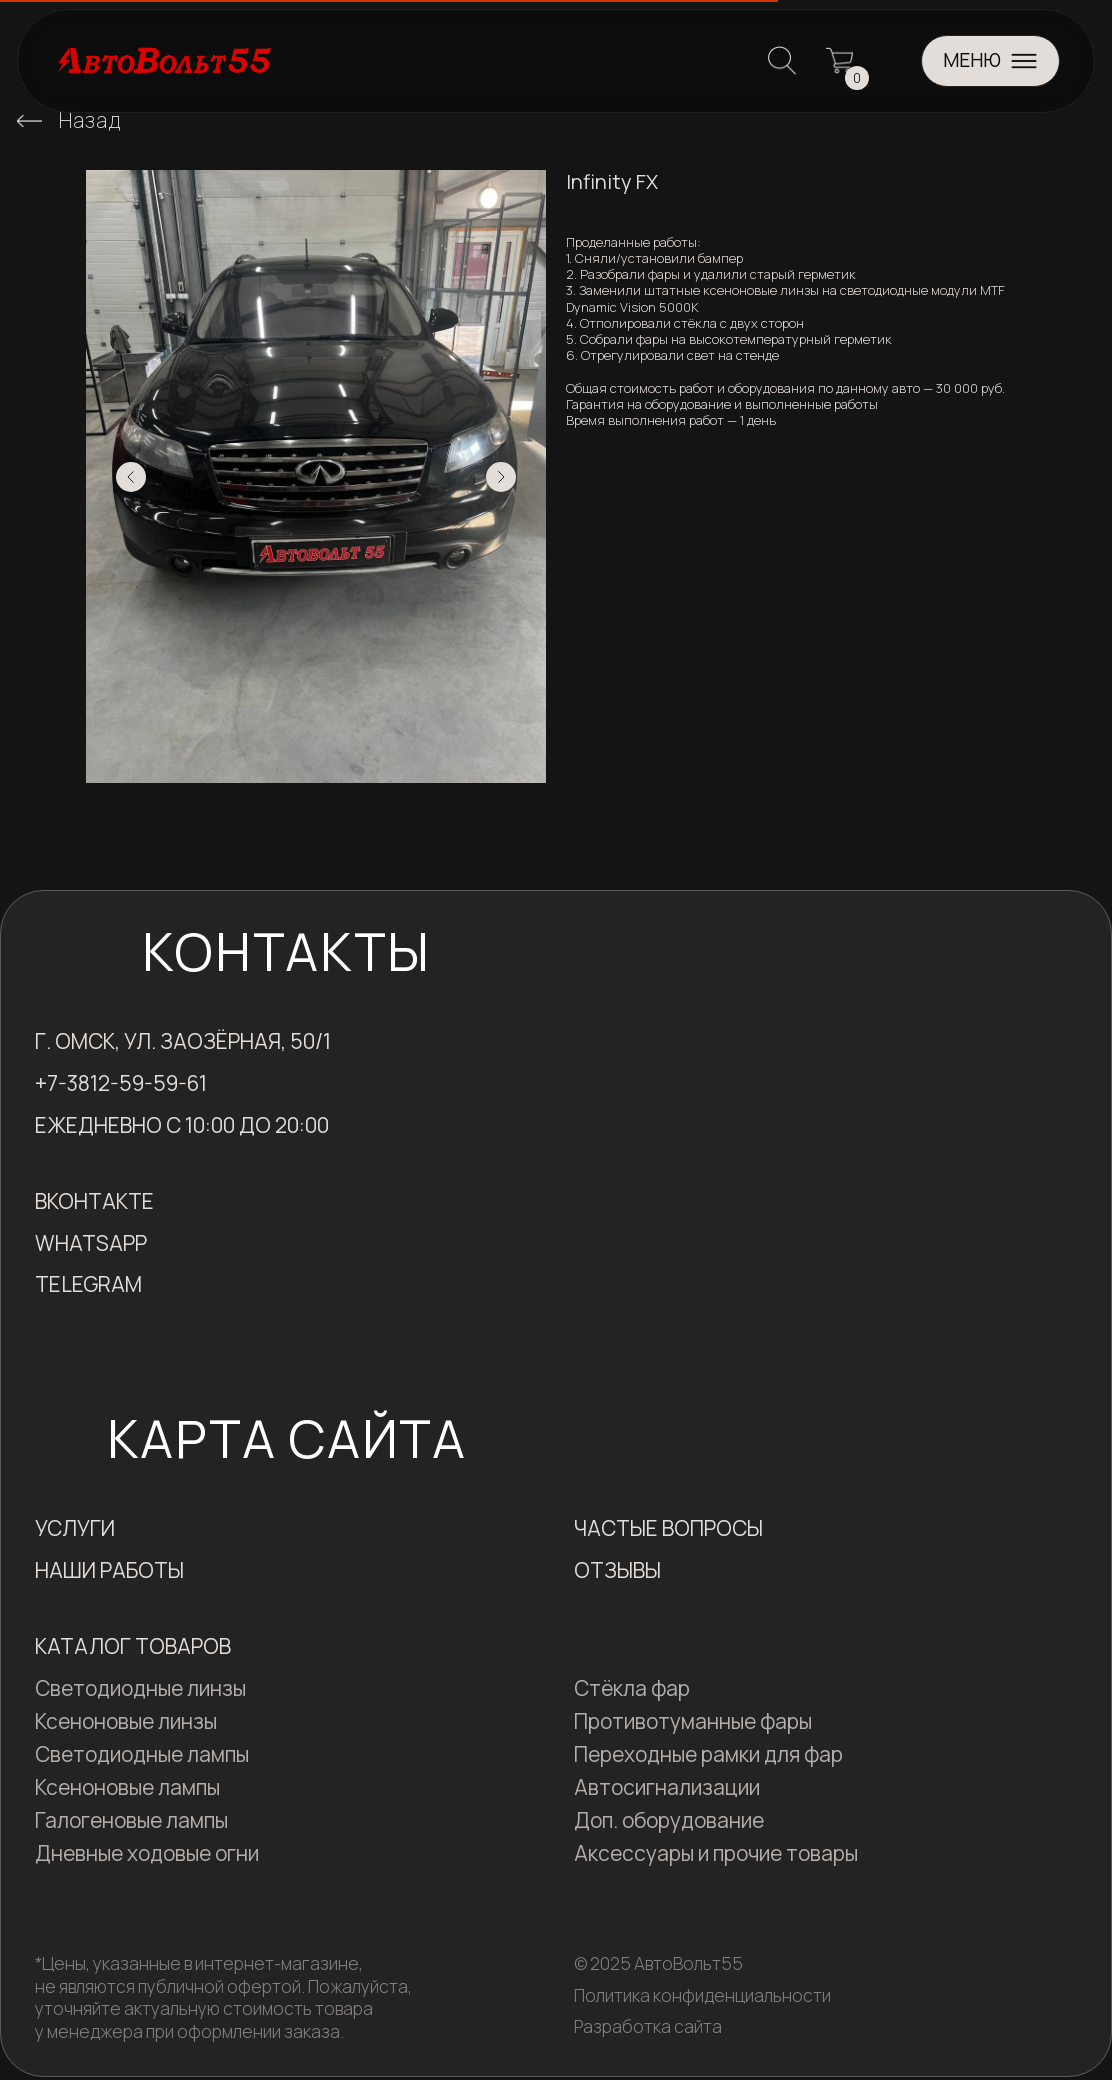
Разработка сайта (648, 2026)
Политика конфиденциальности (702, 1995)
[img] (29, 121)
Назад (90, 120)
